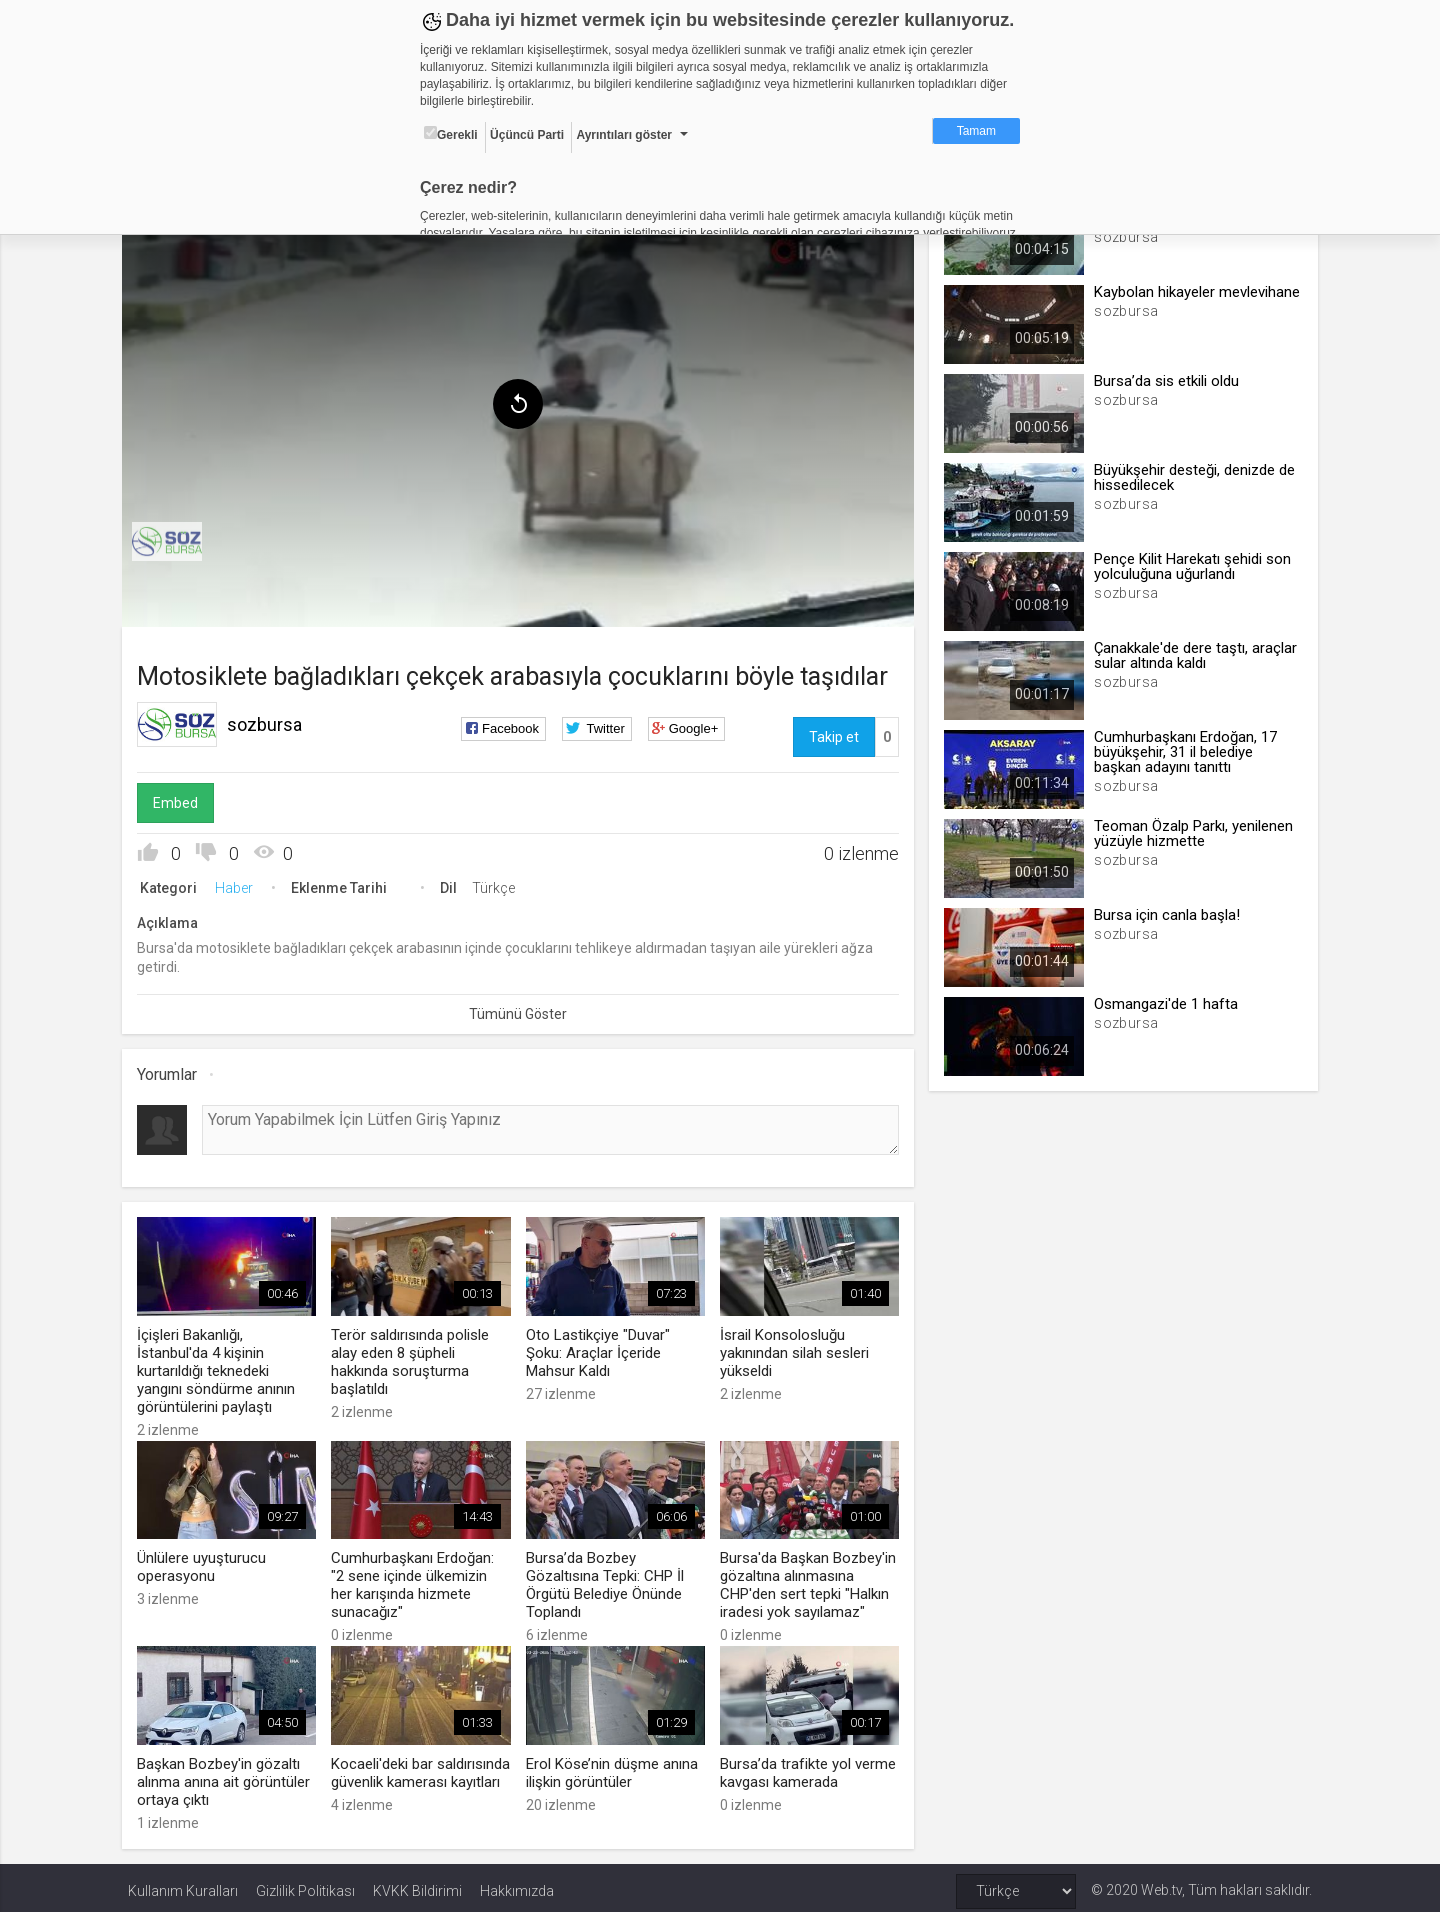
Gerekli (451, 134)
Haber (240, 884)
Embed (181, 799)
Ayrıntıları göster (624, 135)
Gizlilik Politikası (305, 1884)
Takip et (832, 733)
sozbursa (270, 720)
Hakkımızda (517, 1884)
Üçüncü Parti (527, 135)
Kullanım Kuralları (183, 1884)
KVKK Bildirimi (417, 1884)
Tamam (976, 131)
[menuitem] (173, 538)
